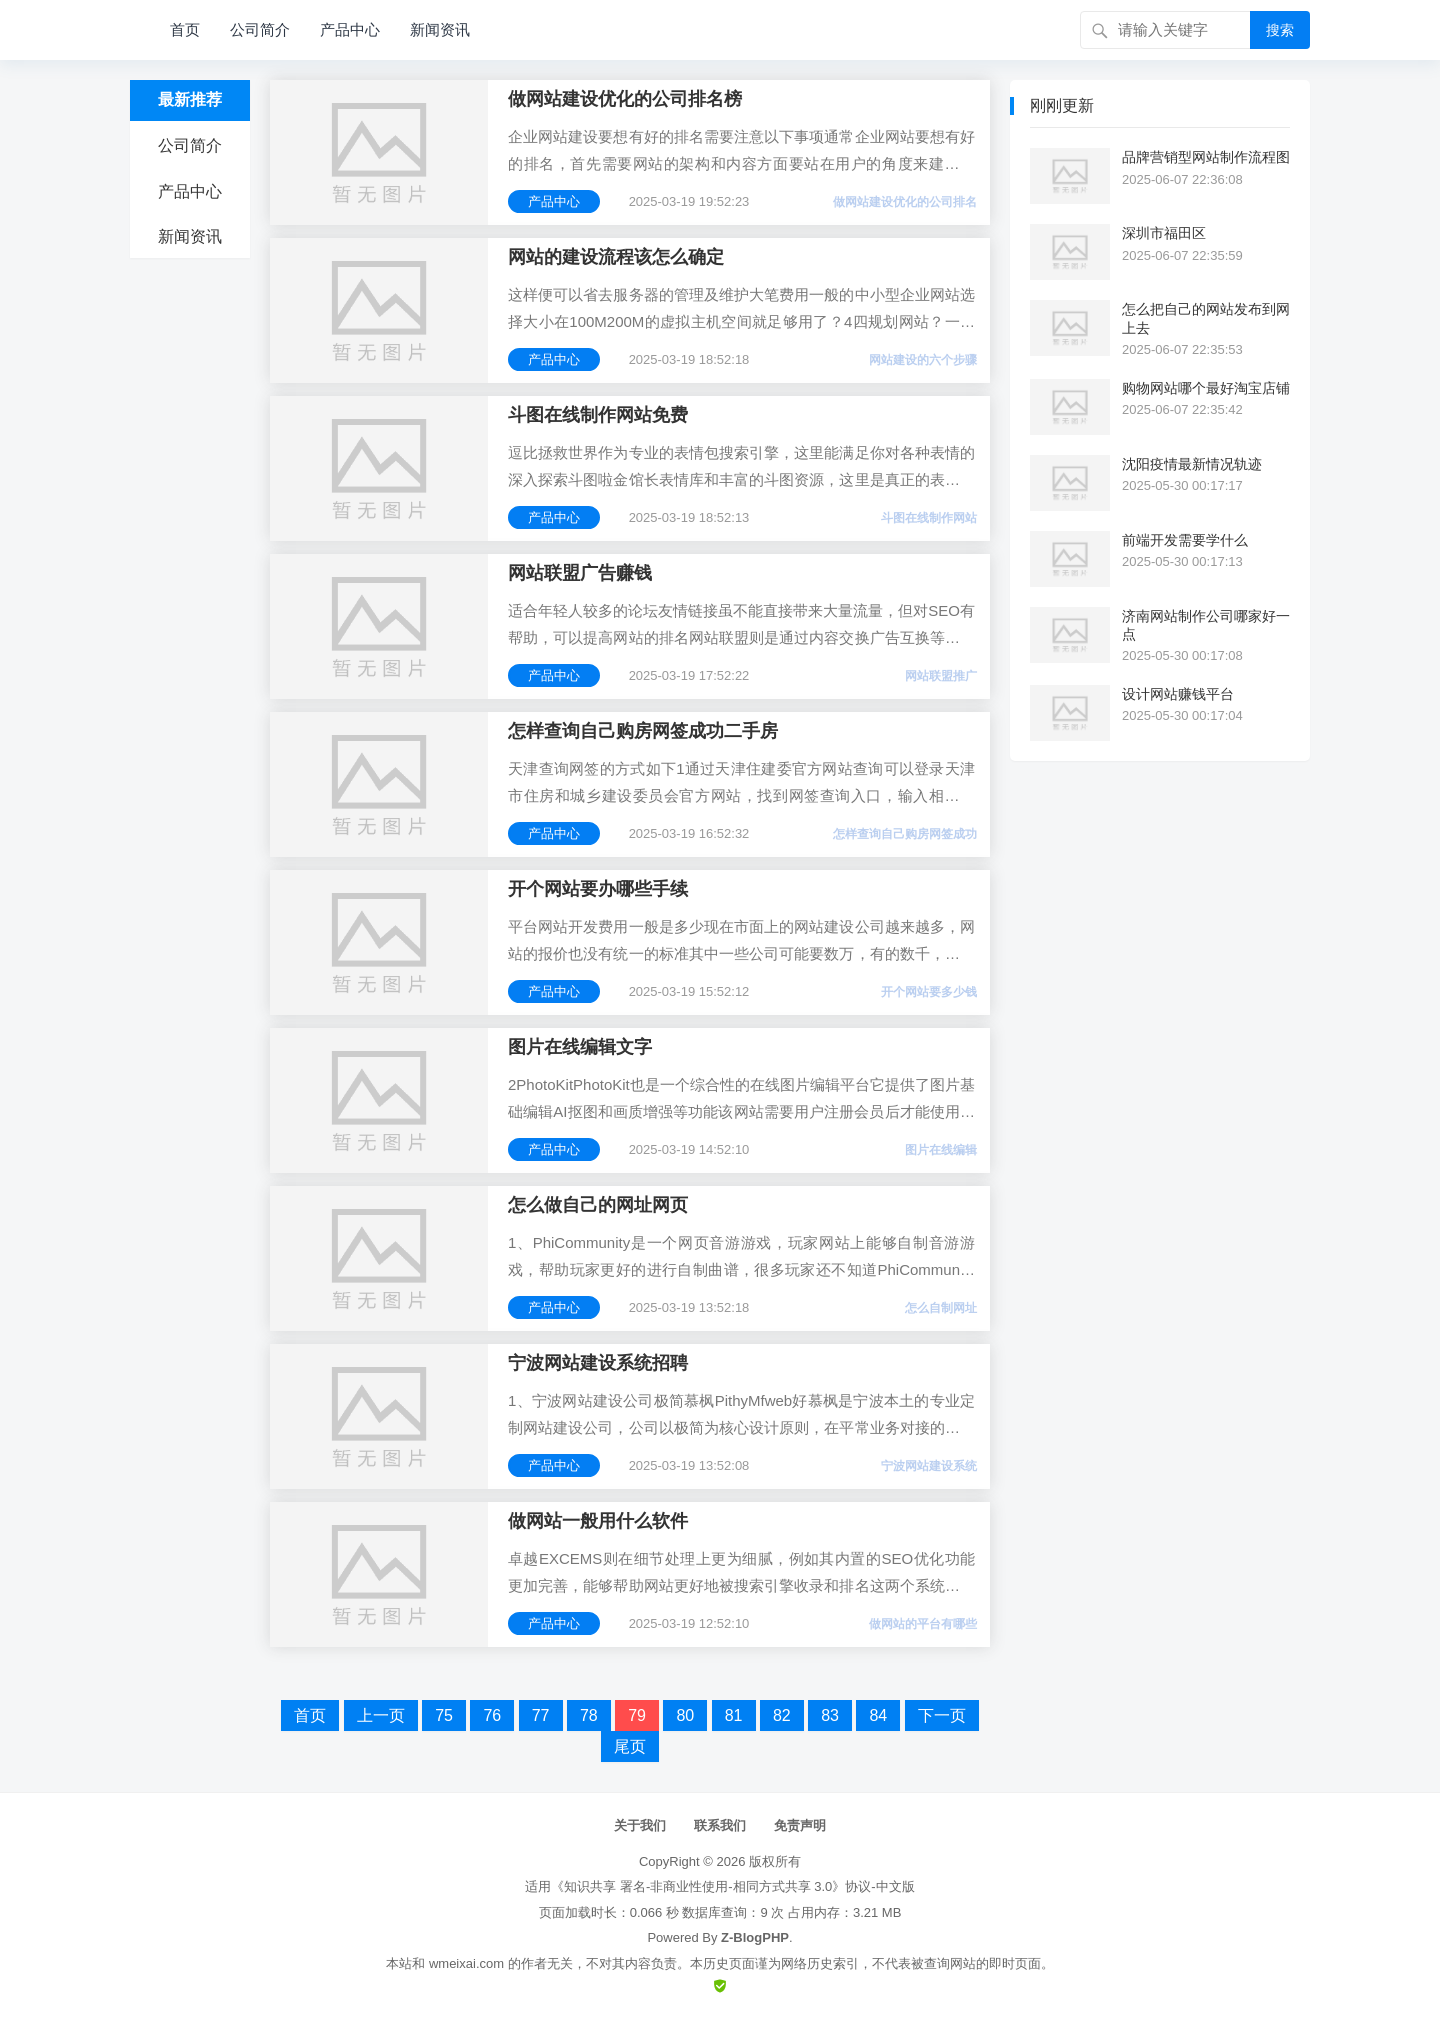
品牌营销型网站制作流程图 (1206, 157)
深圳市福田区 (1164, 233)
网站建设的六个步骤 (923, 360)
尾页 (630, 1746)
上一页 (381, 1715)
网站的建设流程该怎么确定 (616, 257)
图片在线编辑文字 (580, 1047)
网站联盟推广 (941, 676)
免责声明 (800, 1825)
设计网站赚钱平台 (1178, 694)
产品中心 (350, 29)
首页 (185, 29)
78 (589, 1715)
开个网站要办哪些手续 (598, 889)
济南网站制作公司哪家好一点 (1206, 625)
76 (492, 1715)
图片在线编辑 (941, 1150)
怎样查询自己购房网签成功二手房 (643, 731)
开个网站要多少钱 (929, 992)
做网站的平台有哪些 (923, 1624)
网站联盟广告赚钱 (580, 573)
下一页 (942, 1715)
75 (444, 1715)
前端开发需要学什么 (1185, 540)
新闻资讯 (440, 29)
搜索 (1280, 30)
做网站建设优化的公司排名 (905, 202)
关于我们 (640, 1825)
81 (734, 1715)
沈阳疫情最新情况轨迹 (1192, 464)
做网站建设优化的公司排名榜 (625, 99)
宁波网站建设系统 (929, 1466)
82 (782, 1715)
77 (541, 1715)
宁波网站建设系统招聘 (598, 1363)
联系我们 (720, 1825)
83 (830, 1715)
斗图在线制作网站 (929, 518)
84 (878, 1715)
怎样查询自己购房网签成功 (905, 834)
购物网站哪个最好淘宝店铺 (1206, 388)
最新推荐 (190, 99)
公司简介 (260, 29)
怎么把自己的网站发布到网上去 (1206, 318)
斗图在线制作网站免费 (598, 415)
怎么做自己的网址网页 (598, 1205)
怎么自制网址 (941, 1308)
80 (685, 1715)
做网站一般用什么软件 (598, 1521)
